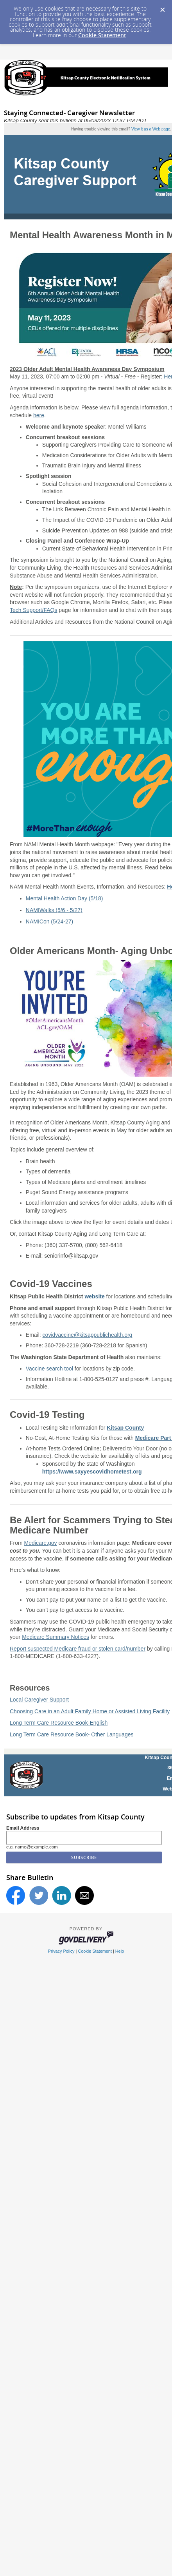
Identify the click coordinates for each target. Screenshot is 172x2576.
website (94, 1296)
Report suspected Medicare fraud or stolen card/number (77, 1649)
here (38, 415)
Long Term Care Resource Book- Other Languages (71, 1734)
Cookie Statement (102, 35)
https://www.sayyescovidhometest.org (92, 1471)
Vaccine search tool (49, 1368)
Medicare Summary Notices (55, 1637)
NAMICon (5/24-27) (49, 921)
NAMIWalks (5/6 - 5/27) (54, 910)
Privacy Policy (61, 1951)
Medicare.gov (40, 1543)
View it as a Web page (150, 129)
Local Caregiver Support (39, 1699)
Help (119, 1951)
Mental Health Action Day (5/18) (64, 898)
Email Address (22, 1828)
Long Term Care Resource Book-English (59, 1723)
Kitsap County (125, 1428)
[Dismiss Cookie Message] (162, 7)
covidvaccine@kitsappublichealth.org (88, 1335)
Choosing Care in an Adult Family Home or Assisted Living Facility (90, 1711)
